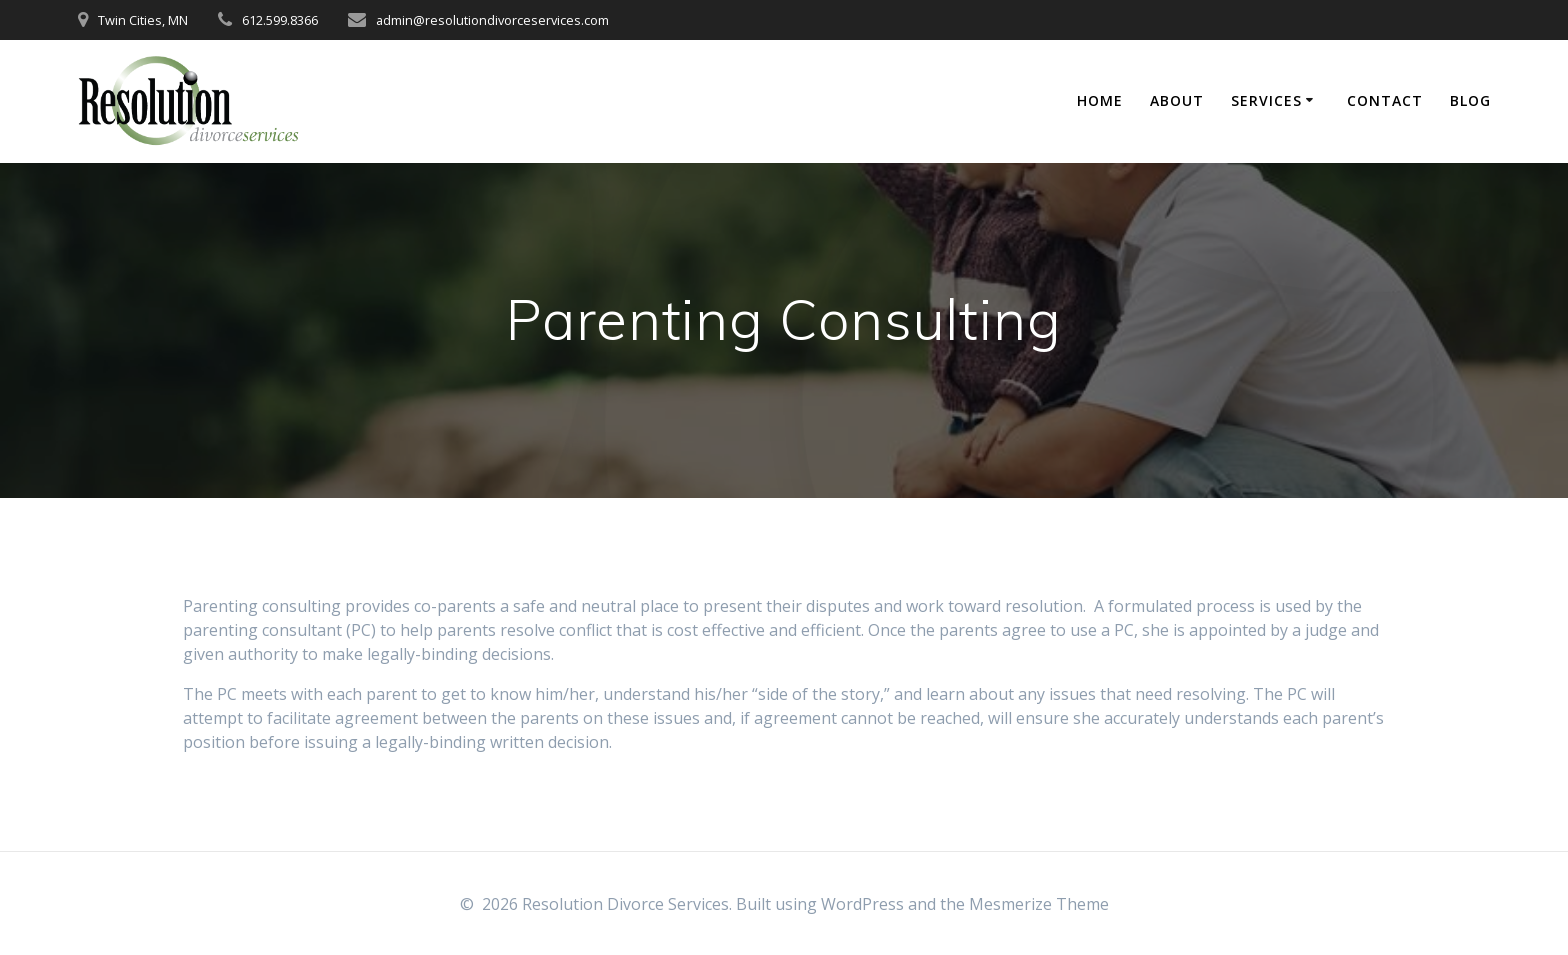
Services (1266, 100)
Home (1100, 100)
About (1177, 100)
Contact (1385, 100)
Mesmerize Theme (1039, 904)
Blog (1470, 100)
